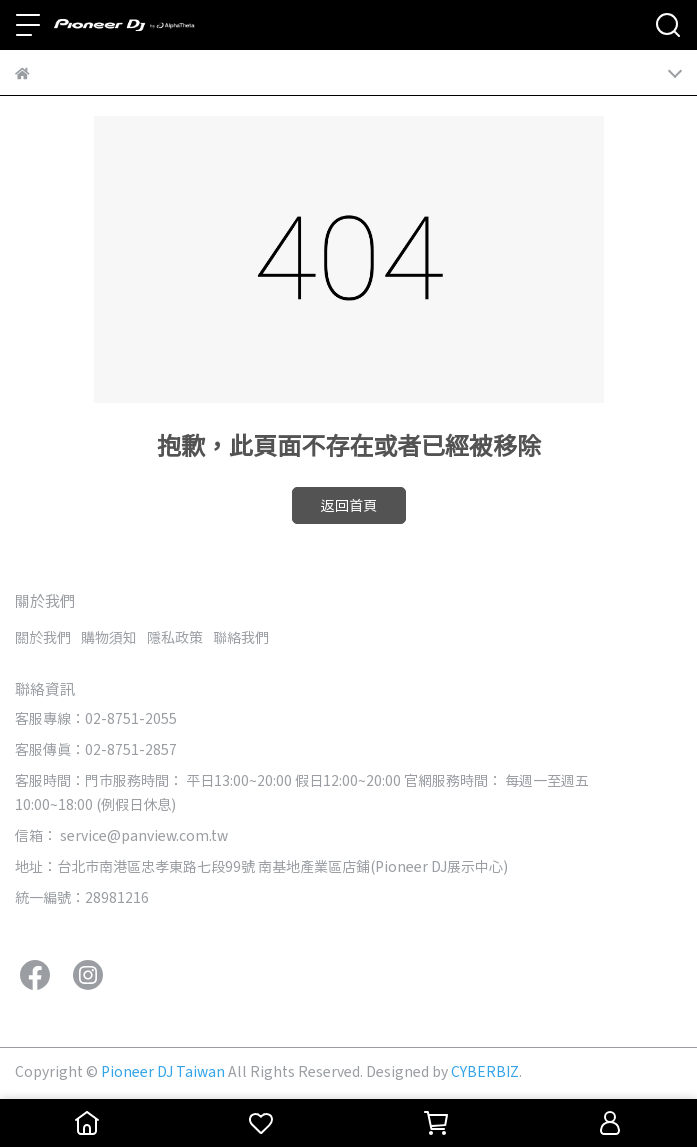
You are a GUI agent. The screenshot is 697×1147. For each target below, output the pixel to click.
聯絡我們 (241, 637)
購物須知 (109, 637)
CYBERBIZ (485, 1071)
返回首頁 (349, 505)
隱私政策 (175, 637)
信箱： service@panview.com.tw (121, 835)
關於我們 (43, 637)
